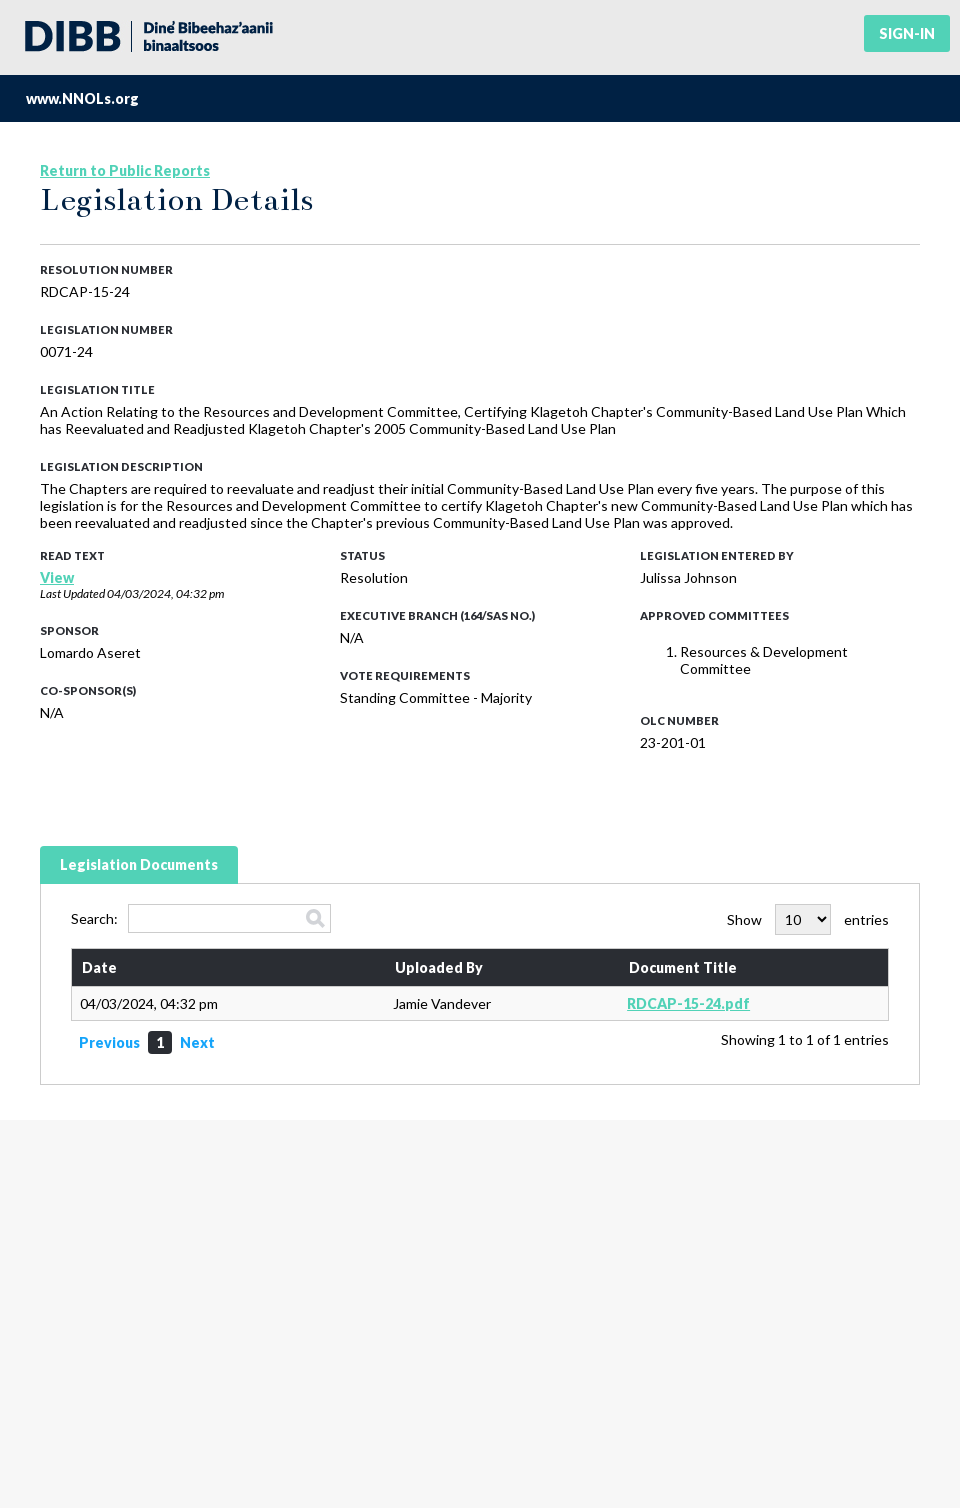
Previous (109, 1042)
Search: (201, 918)
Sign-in (907, 33)
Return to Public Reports (125, 170)
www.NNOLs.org (82, 98)
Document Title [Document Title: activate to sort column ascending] (683, 967)
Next (197, 1042)
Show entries (808, 919)
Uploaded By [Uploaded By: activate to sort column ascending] (439, 967)
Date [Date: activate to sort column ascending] (99, 967)
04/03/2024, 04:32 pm (165, 593)
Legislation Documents (139, 864)
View (57, 577)
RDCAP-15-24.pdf (688, 1003)
